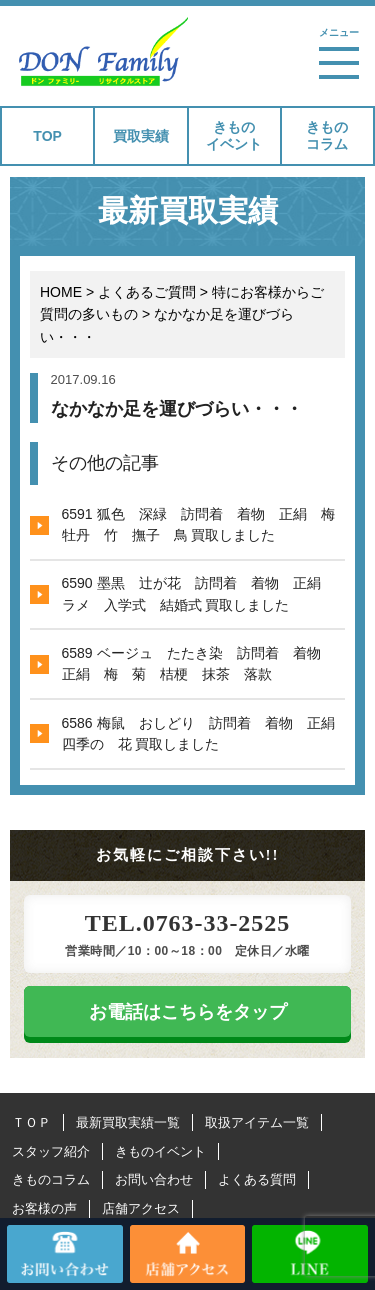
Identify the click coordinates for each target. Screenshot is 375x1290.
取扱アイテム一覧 (257, 1122)
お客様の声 (44, 1208)
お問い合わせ (154, 1179)
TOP (47, 136)
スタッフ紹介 (51, 1151)
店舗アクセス (141, 1208)
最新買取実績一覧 (128, 1122)
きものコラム (327, 135)
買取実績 (141, 136)
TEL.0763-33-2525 (187, 923)
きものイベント (234, 135)
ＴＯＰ (31, 1122)
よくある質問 (257, 1179)
